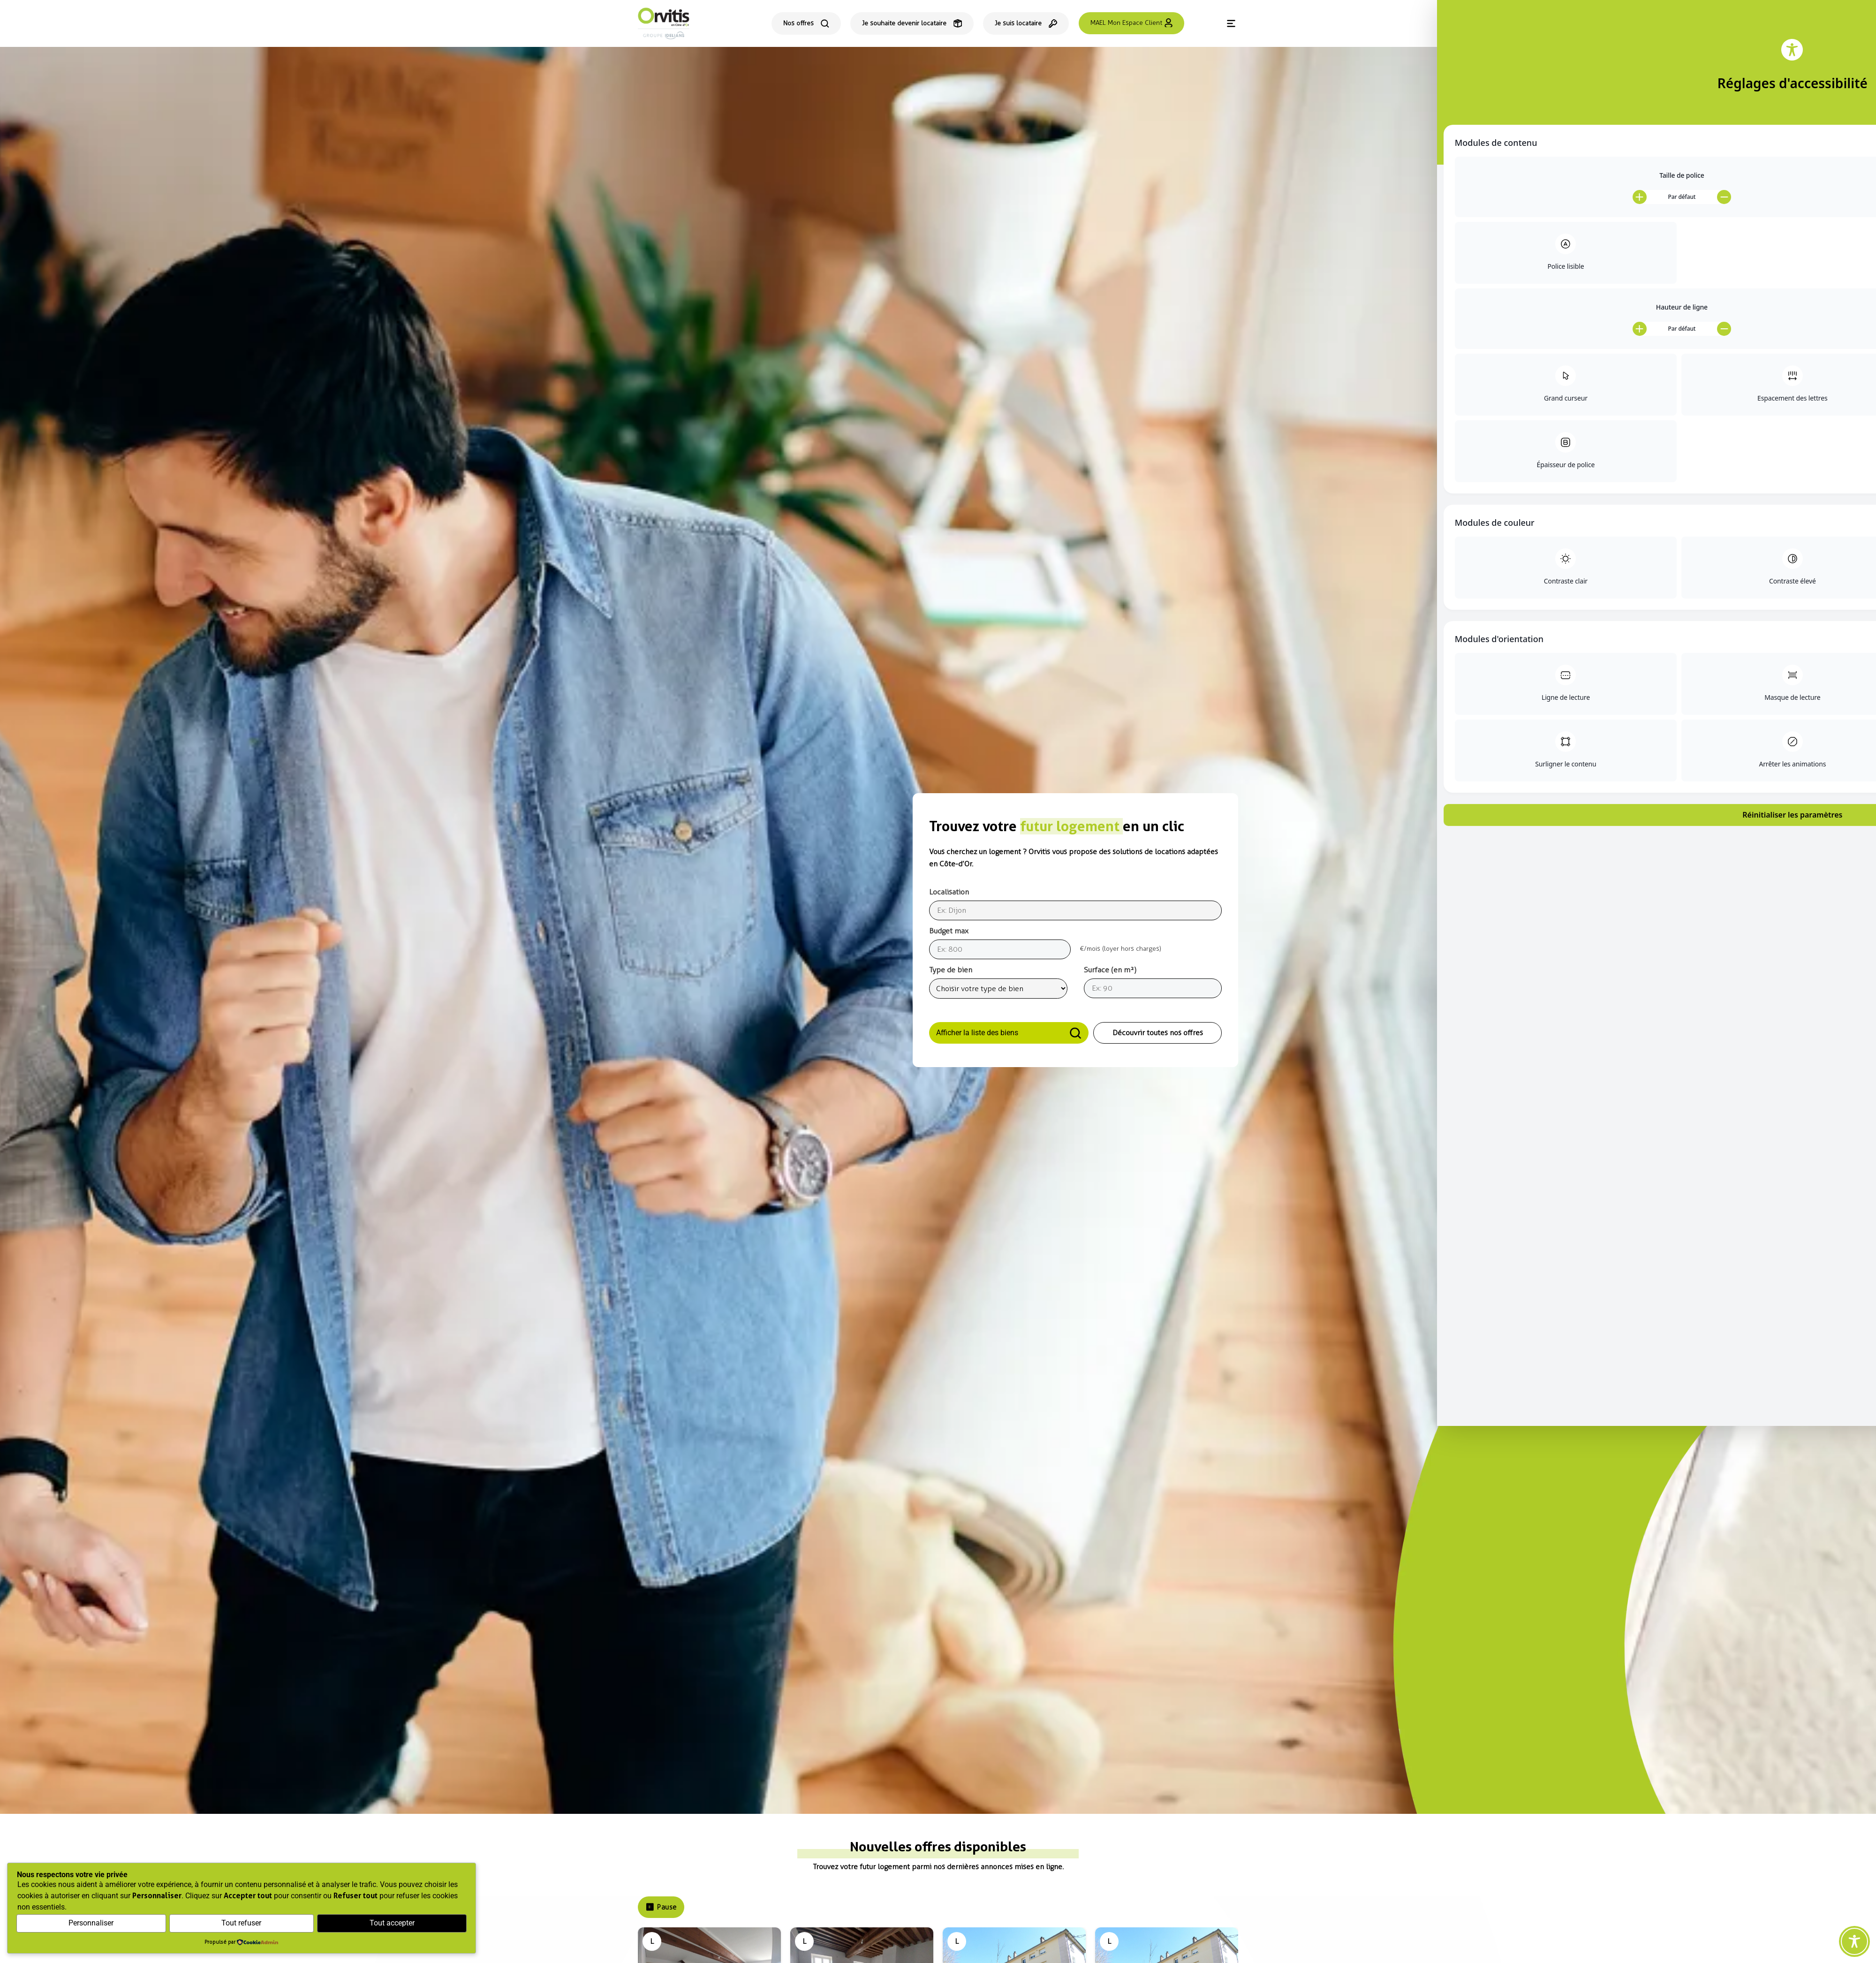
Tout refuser (241, 1923)
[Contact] (1862, 97)
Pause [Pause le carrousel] (661, 1907)
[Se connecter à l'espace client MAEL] (1131, 23)
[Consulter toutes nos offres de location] (806, 23)
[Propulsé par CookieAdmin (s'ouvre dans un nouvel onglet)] (242, 1943)
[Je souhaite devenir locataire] (912, 23)
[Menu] (1231, 23)
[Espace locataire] (1026, 23)
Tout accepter (392, 1923)
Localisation (949, 892)
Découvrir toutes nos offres (1149, 1032)
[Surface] (1153, 988)
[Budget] (1000, 949)
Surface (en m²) (1110, 970)
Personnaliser (90, 1923)
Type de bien (950, 970)
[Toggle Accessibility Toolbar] (1854, 1941)
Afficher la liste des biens (1001, 1033)
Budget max (948, 931)
